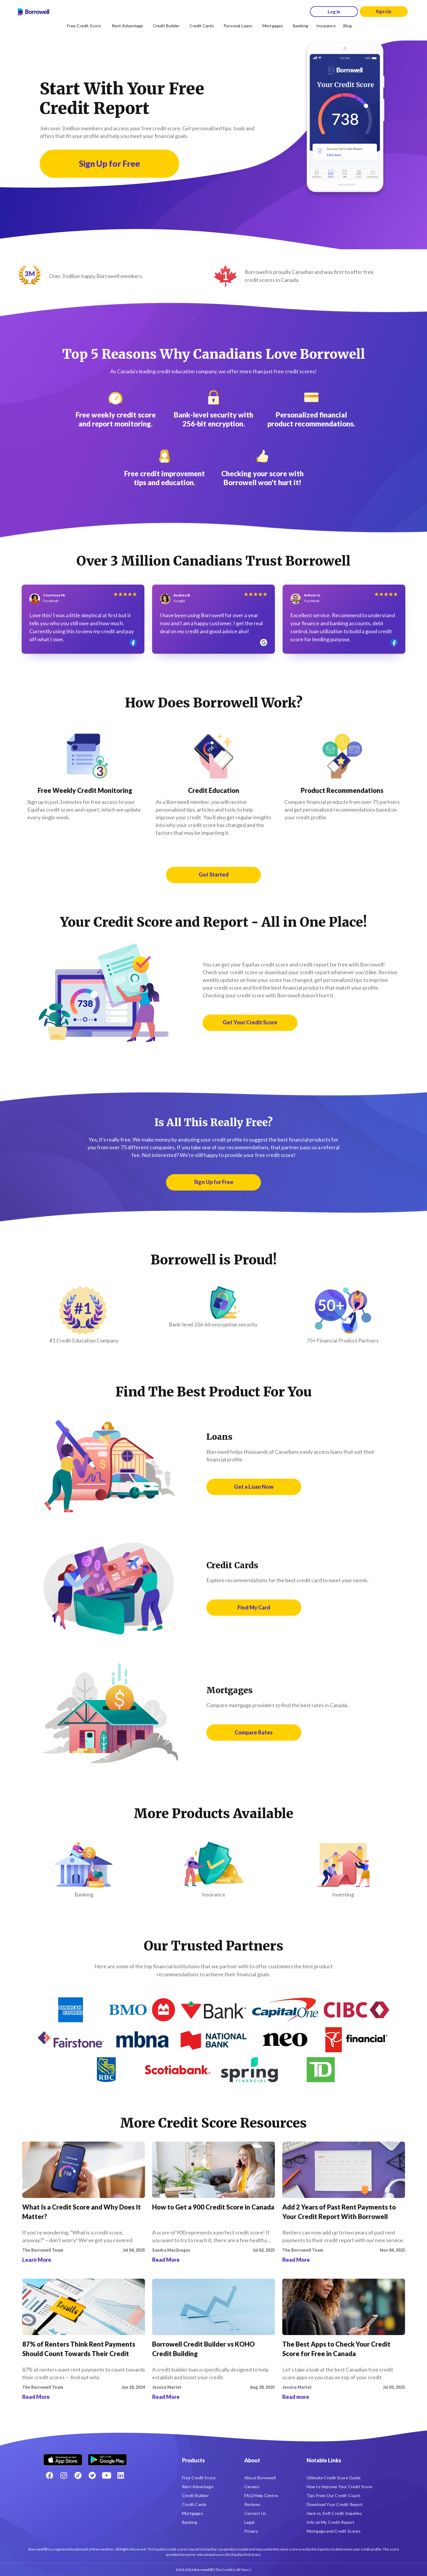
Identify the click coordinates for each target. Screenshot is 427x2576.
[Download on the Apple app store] (63, 2457)
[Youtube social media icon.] (106, 2475)
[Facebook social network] (49, 2475)
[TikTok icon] (78, 2475)
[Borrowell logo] (33, 11)
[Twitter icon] (92, 2475)
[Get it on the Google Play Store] (107, 2457)
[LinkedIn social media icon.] (121, 2475)
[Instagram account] (64, 2475)
